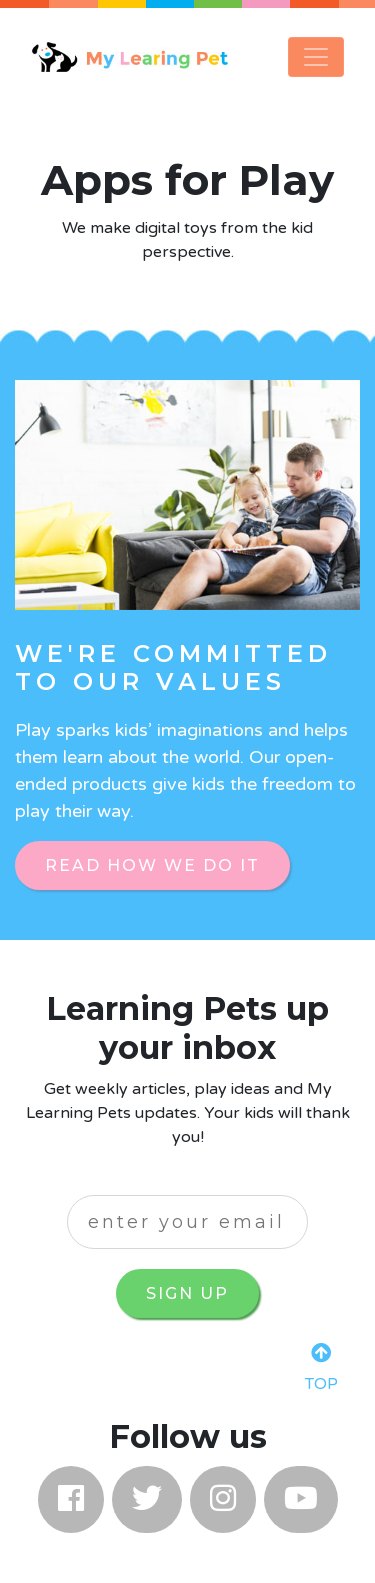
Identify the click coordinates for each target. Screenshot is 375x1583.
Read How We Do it (152, 865)
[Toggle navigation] (316, 57)
